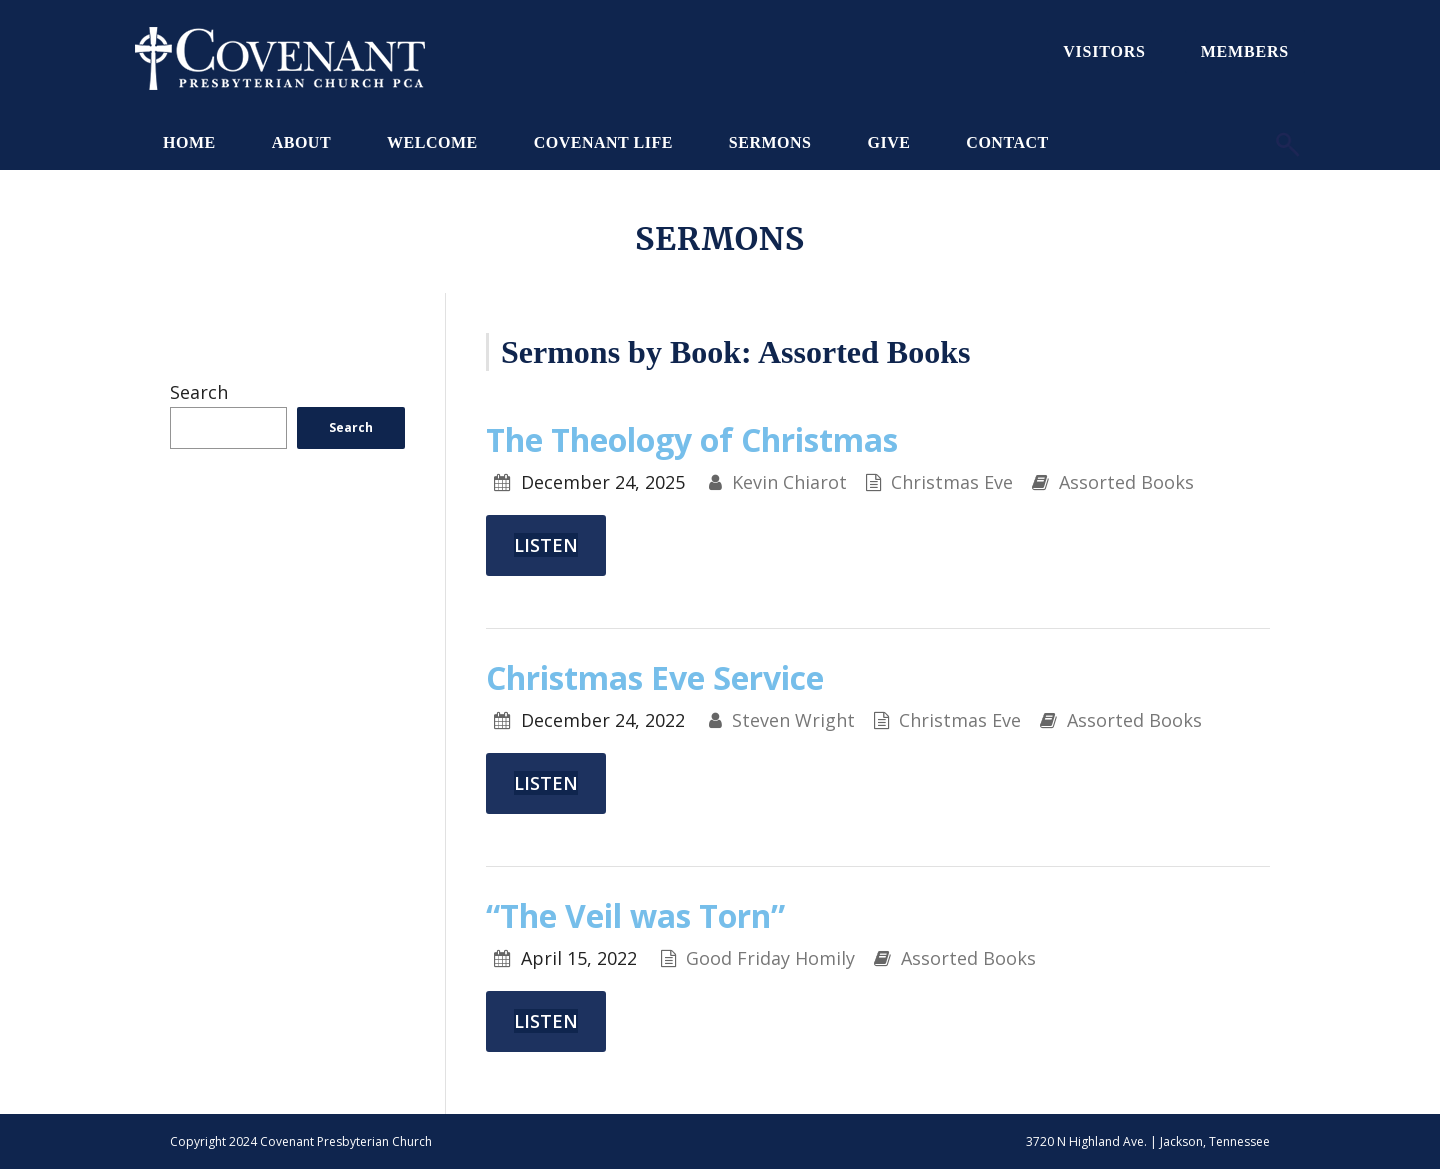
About (301, 142)
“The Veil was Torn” (635, 915)
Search (199, 392)
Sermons (770, 142)
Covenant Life (603, 142)
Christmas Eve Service (655, 677)
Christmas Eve (952, 482)
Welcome (432, 142)
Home (189, 142)
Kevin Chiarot (789, 482)
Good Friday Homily (770, 958)
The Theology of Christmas (692, 439)
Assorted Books (1126, 482)
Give (888, 142)
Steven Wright (793, 720)
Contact (1007, 142)
